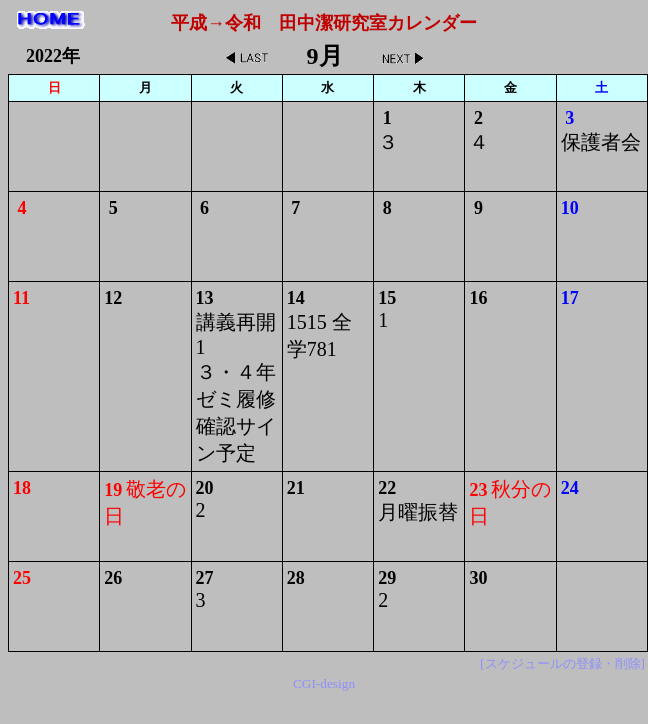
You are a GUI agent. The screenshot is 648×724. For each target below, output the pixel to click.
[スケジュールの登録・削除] (562, 663)
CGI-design (324, 683)
